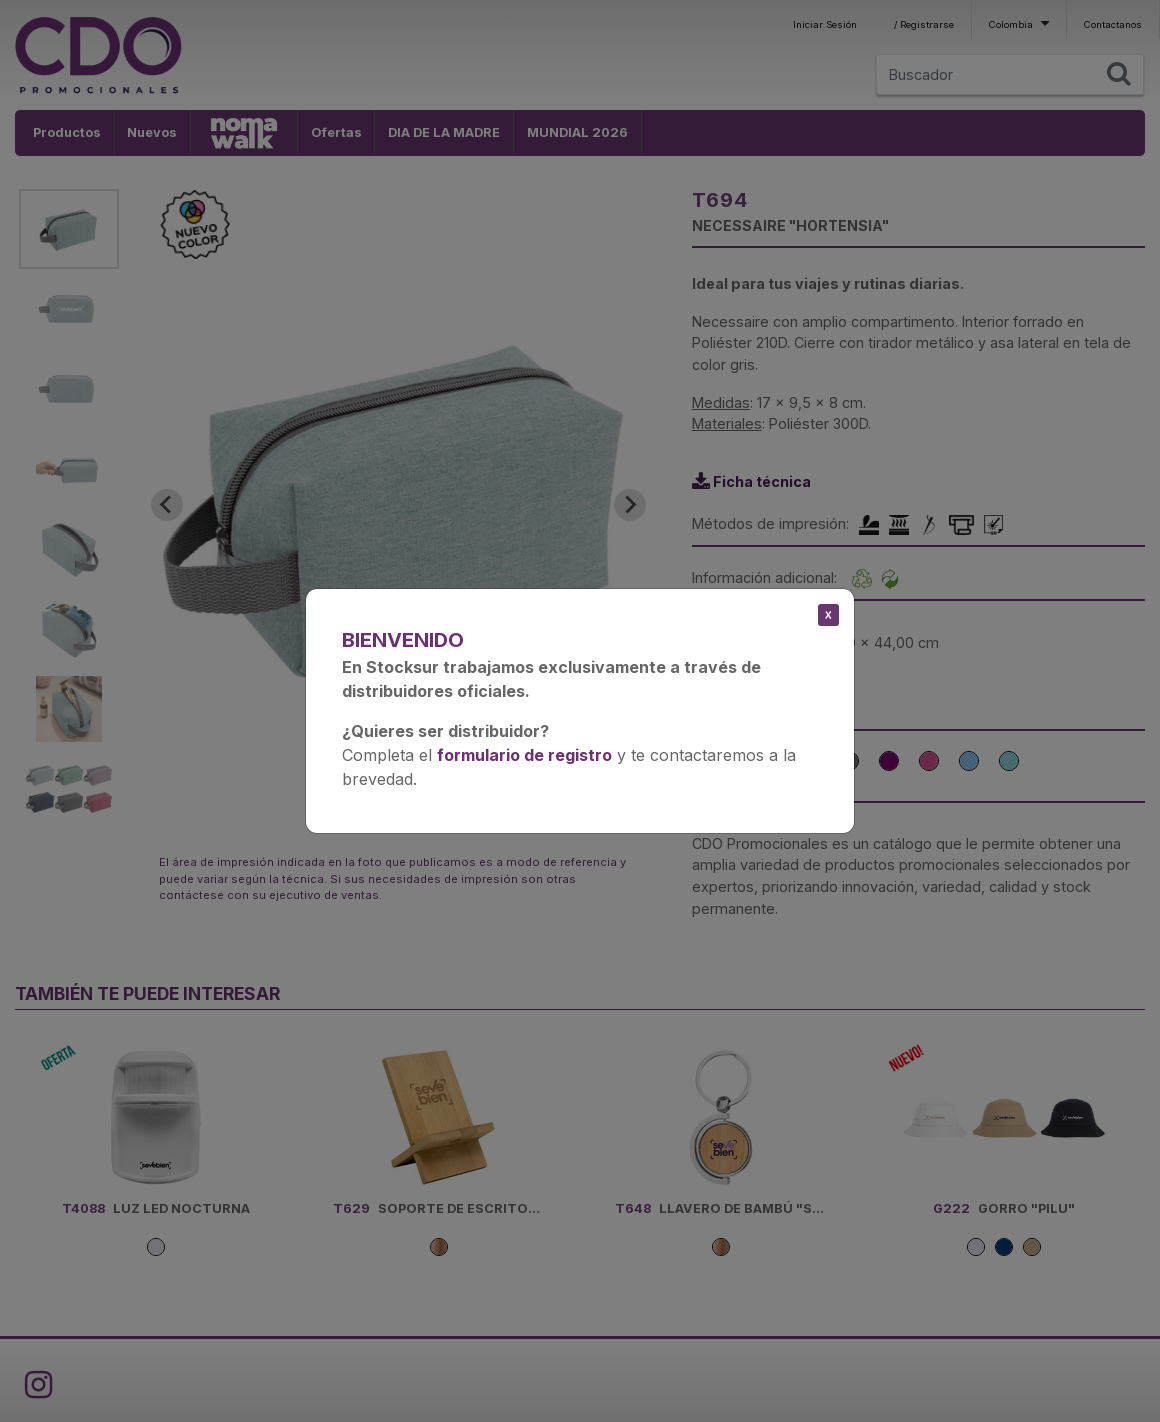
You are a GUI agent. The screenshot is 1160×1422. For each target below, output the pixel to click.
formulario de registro (524, 755)
